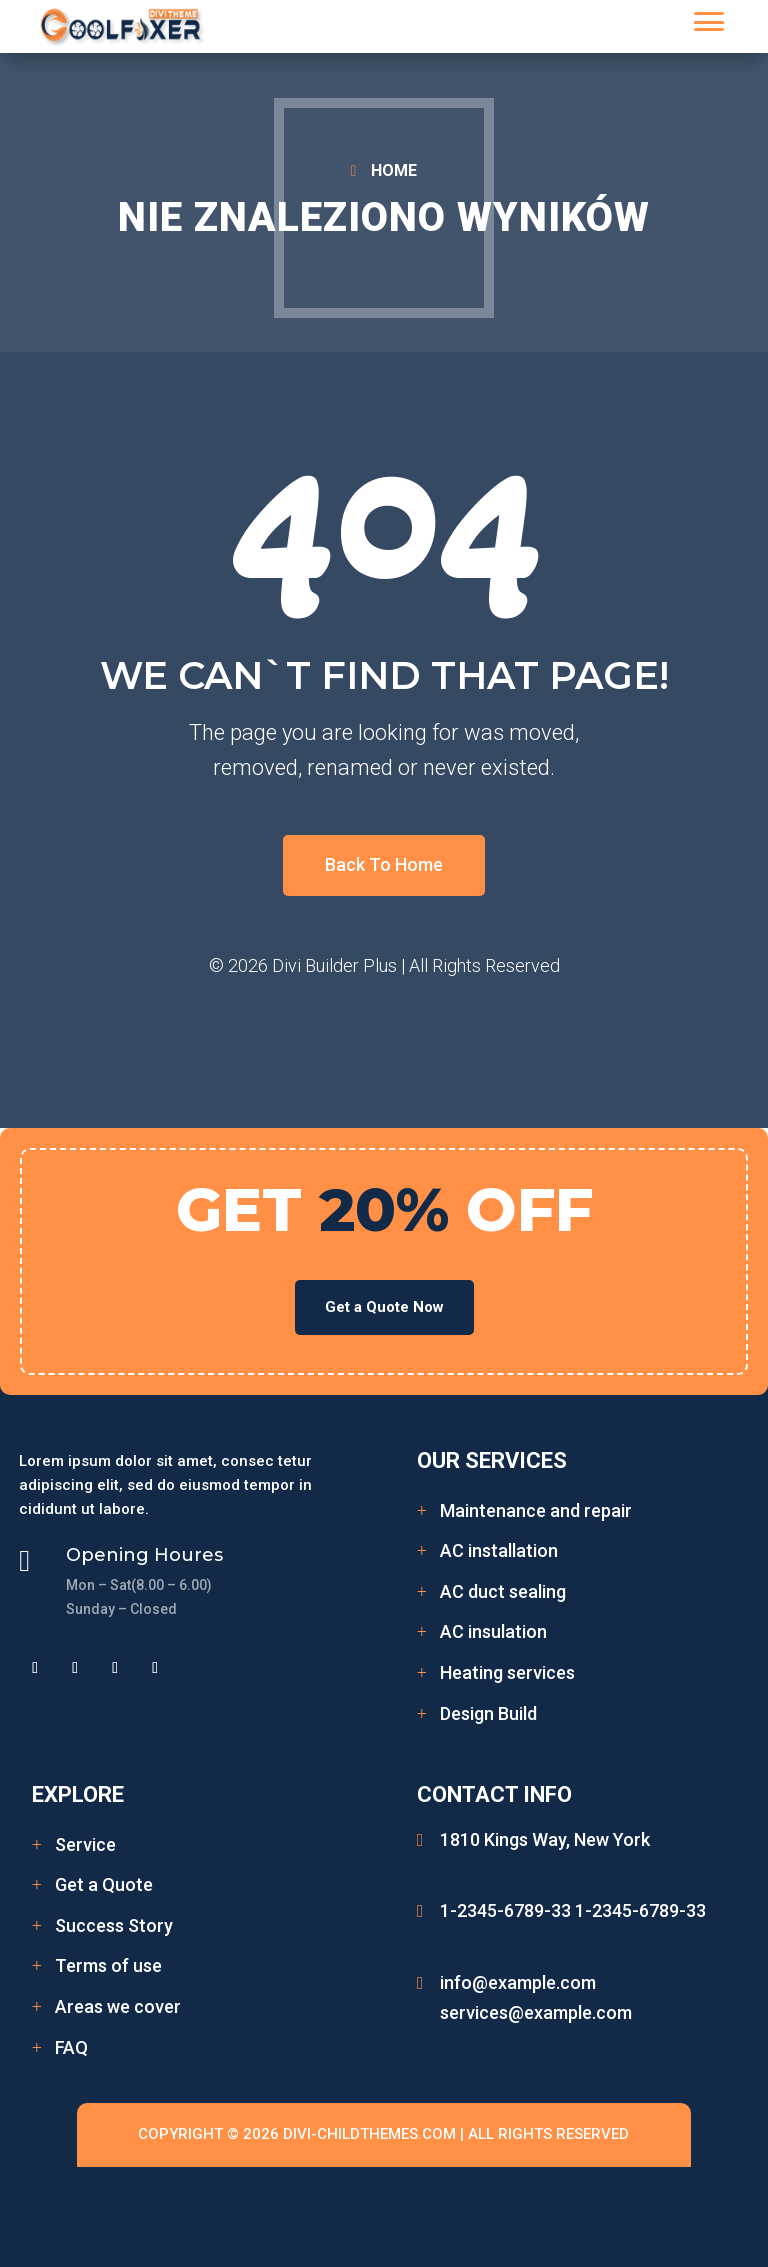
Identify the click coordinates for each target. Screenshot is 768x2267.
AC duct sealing (503, 1591)
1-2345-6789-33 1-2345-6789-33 (573, 1910)
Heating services (507, 1672)
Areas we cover (118, 2006)
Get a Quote (104, 1884)
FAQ (71, 2047)
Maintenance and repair (536, 1510)
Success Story (114, 1925)
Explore (78, 1794)
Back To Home (384, 864)
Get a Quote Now (384, 1307)
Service (85, 1844)
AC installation (499, 1550)
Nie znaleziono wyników (384, 217)
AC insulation (493, 1631)
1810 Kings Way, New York (545, 1839)
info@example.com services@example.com (536, 1998)
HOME (394, 170)
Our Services (492, 1460)
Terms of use (108, 1965)
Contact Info (494, 1794)
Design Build (488, 1713)
